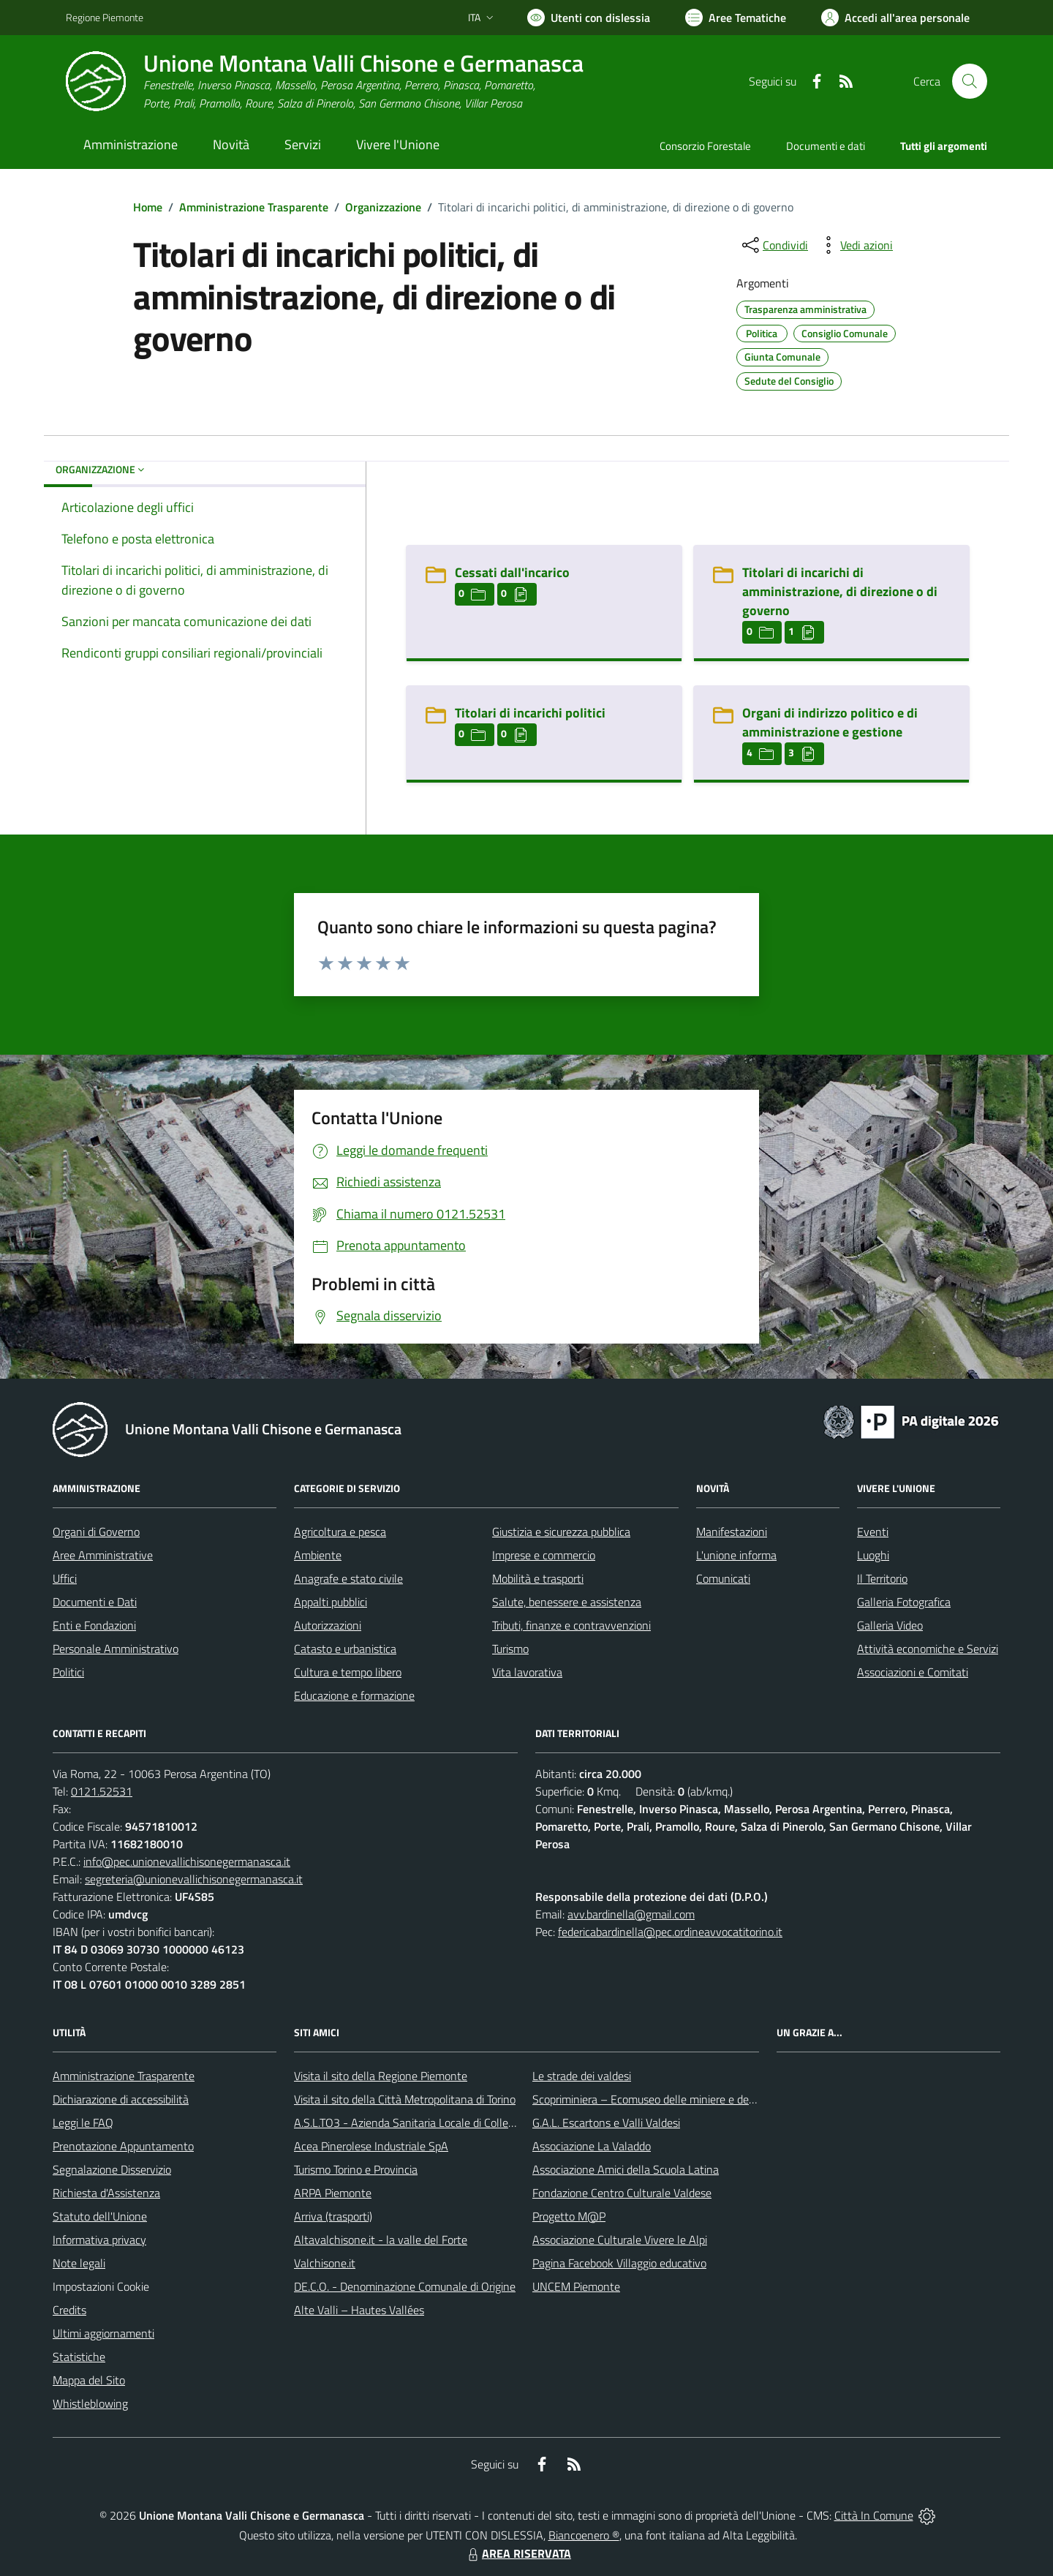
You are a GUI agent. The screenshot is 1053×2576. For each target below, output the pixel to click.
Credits (69, 2310)
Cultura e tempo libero (347, 1672)
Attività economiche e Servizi (927, 1648)
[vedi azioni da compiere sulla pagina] (855, 245)
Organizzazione (383, 207)
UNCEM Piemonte (576, 2286)
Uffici (65, 1578)
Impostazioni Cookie (101, 2286)
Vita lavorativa (527, 1672)
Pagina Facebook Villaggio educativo (619, 2263)
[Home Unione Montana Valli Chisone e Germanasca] (325, 81)
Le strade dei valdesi (581, 2075)
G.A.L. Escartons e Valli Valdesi (606, 2122)
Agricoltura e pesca (340, 1531)
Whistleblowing (90, 2403)
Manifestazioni (731, 1531)
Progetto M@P (568, 2216)
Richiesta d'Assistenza (106, 2193)
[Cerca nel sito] (969, 81)
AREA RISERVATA (517, 2553)
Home (147, 207)
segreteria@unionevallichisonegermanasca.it (194, 1879)
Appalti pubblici (330, 1602)
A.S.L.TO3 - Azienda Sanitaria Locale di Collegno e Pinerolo (436, 2122)
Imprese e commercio (543, 1555)
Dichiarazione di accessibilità (121, 2099)
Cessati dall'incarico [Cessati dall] (512, 572)
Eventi (872, 1531)
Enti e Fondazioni (94, 1625)
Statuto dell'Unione (100, 2216)
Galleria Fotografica (904, 1602)
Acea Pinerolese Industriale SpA (371, 2146)
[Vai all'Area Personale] (895, 17)
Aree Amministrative (103, 1555)
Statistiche (79, 2356)
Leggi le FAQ (83, 2122)
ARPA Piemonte (332, 2193)
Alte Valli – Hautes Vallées (359, 2310)
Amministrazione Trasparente (253, 207)
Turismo (510, 1648)
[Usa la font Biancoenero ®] (589, 17)
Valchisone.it (324, 2263)
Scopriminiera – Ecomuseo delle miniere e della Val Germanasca (687, 2099)
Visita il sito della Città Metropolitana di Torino (405, 2099)
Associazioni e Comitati (912, 1672)
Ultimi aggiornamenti (103, 2333)
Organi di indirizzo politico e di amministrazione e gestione (830, 722)
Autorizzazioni (327, 1625)
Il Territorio (882, 1578)
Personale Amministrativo (115, 1648)
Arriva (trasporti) (333, 2216)
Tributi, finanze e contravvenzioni (571, 1625)
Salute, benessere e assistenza (566, 1602)
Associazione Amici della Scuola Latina (625, 2169)
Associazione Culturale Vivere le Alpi (619, 2239)
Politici (68, 1672)
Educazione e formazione (354, 1695)
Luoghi (873, 1555)
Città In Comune (873, 2515)
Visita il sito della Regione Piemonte (380, 2075)
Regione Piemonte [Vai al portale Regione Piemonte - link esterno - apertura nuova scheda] (104, 17)
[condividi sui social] (773, 245)
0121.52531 (101, 1791)
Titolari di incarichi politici (530, 713)
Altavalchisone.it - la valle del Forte (380, 2239)
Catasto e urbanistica (345, 1648)
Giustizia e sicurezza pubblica (561, 1531)
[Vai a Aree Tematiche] (736, 17)
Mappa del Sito (89, 2380)
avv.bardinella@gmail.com (631, 1914)
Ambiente (317, 1555)
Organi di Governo (96, 1531)
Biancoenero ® (583, 2535)
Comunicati (723, 1578)
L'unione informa (736, 1555)
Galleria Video (890, 1625)
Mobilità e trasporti (538, 1578)
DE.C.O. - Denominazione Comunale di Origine (405, 2286)
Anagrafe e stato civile (348, 1578)
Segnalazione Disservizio (112, 2169)
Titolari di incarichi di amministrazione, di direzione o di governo (839, 591)
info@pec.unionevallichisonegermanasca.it (186, 1861)
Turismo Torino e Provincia (356, 2169)
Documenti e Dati (95, 1602)
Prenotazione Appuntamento (123, 2146)
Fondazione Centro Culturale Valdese (622, 2193)
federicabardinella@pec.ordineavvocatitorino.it (670, 1931)
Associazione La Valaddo (591, 2146)
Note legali (79, 2263)
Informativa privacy (99, 2239)
